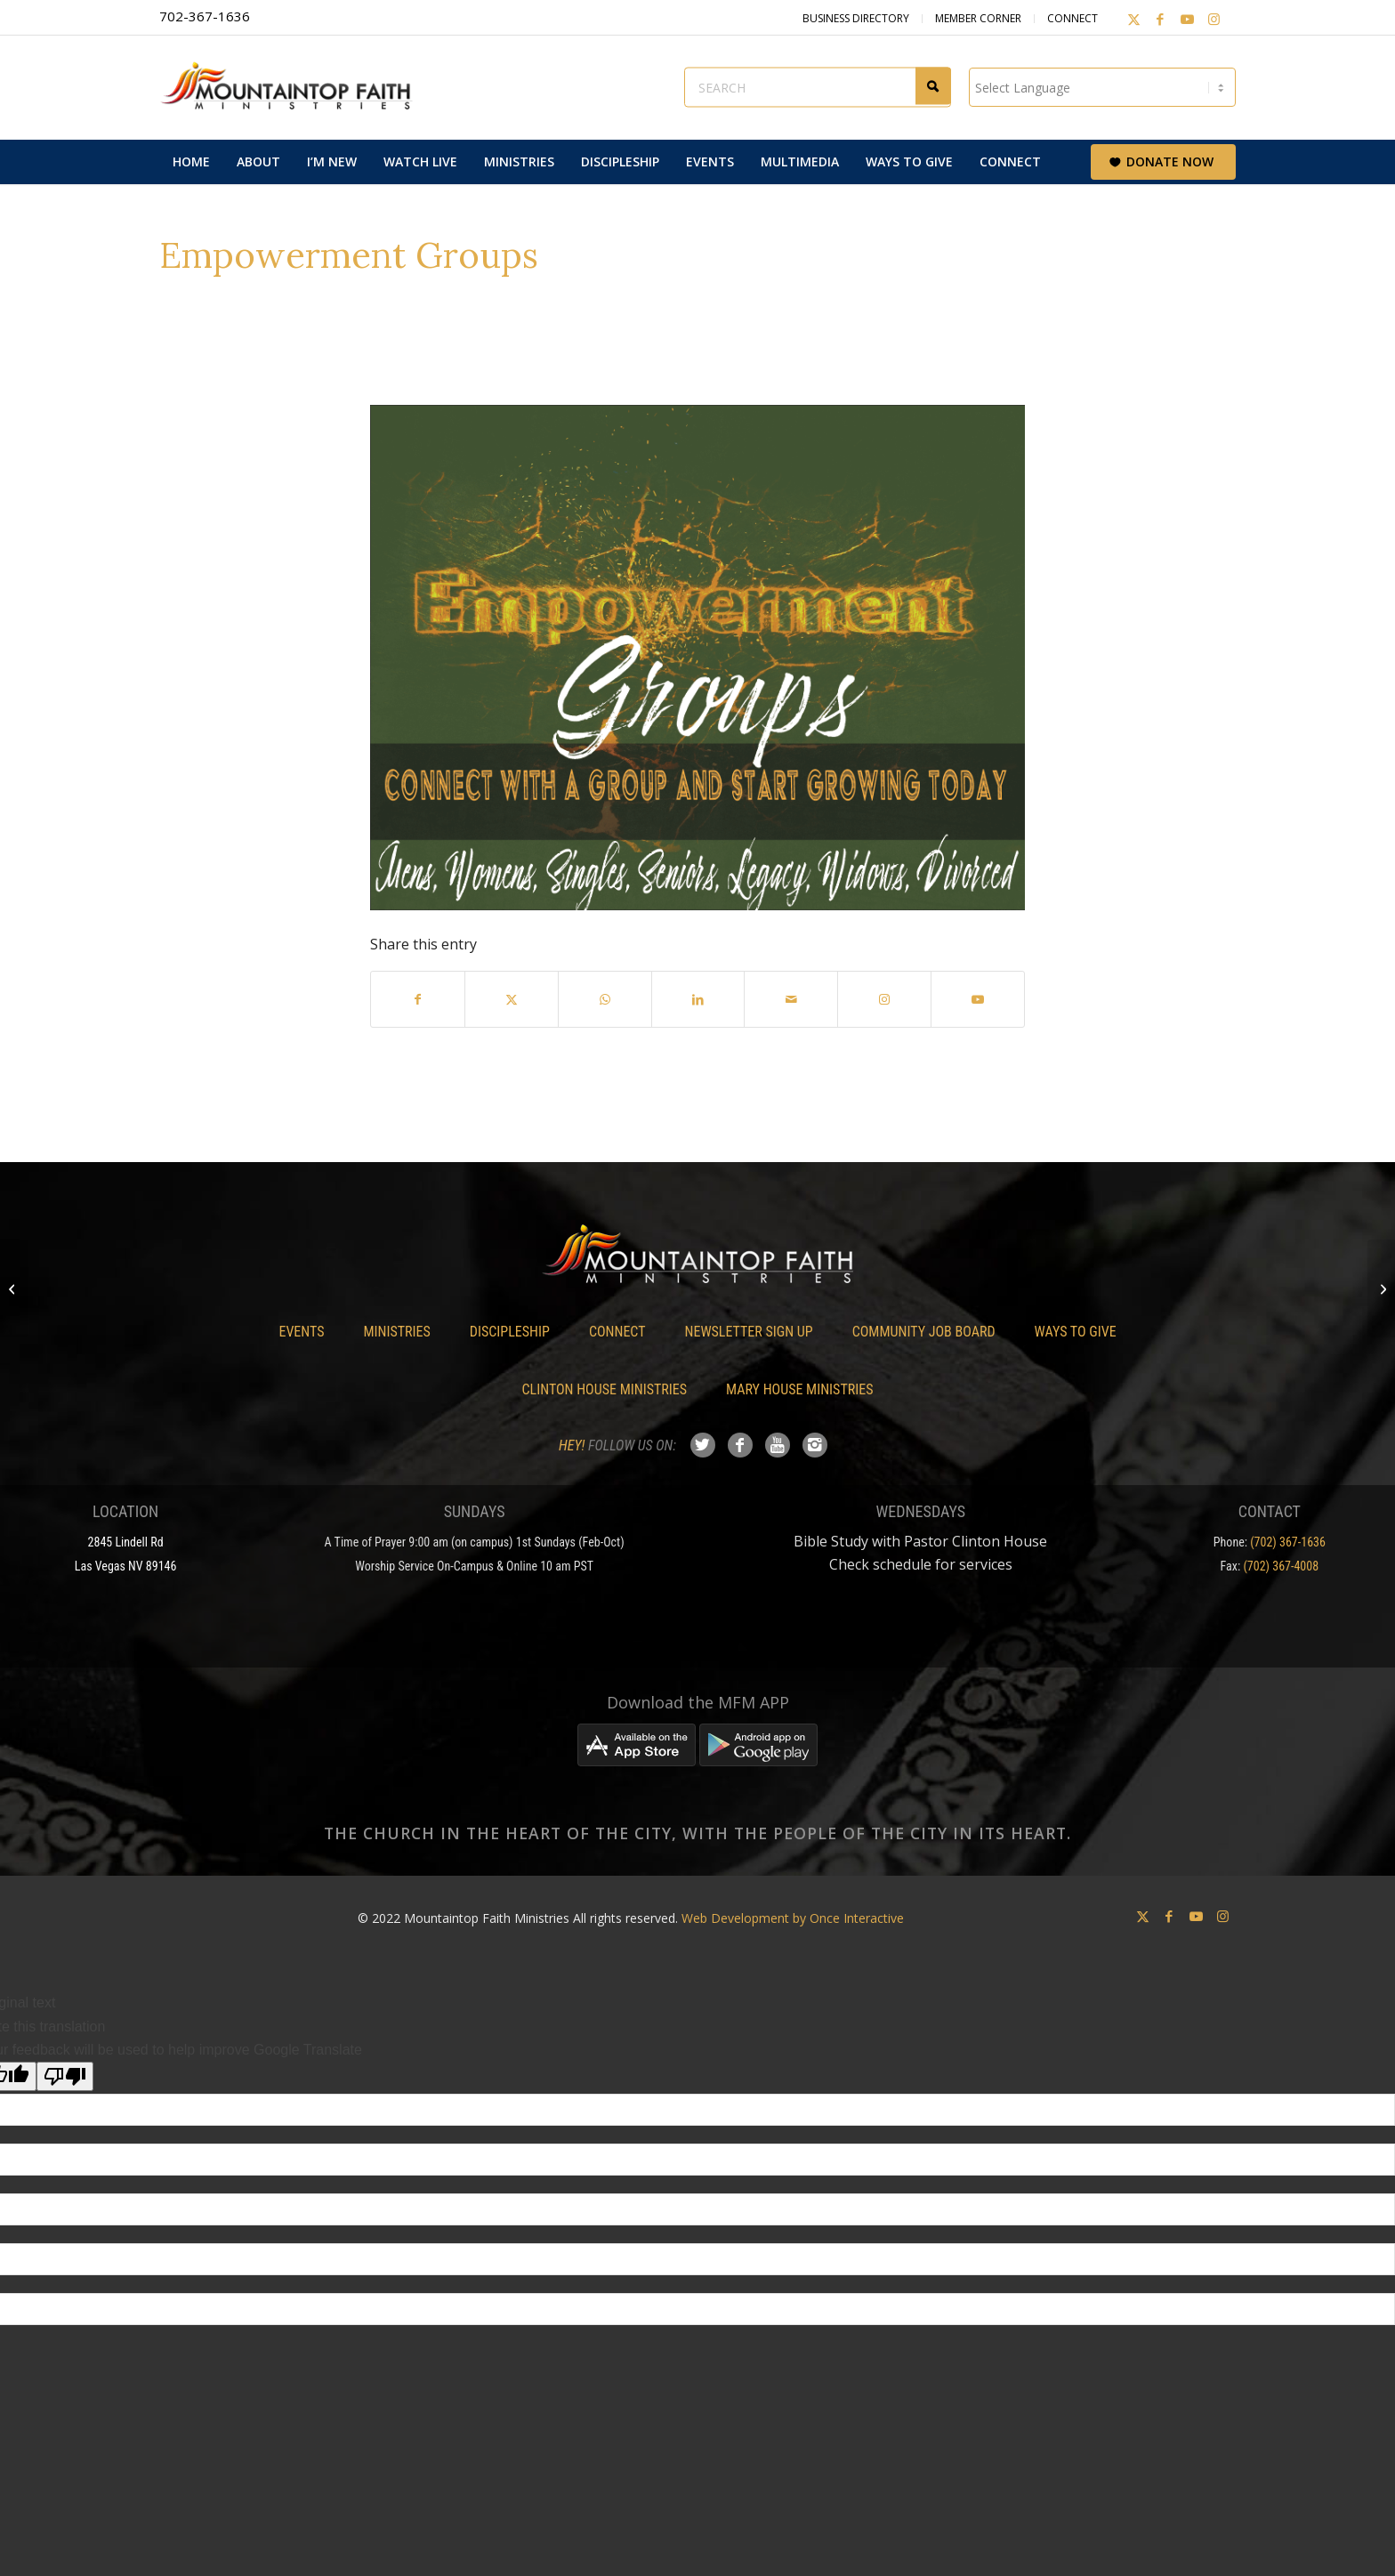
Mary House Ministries (799, 1389)
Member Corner (978, 18)
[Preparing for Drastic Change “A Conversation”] (14, 1288)
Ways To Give (1076, 1331)
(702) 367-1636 (1288, 1542)
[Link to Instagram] (1213, 18)
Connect (1072, 18)
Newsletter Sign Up (749, 1331)
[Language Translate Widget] (1102, 87)
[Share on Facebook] (417, 999)
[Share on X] (511, 999)
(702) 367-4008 (1280, 1566)
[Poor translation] (64, 2076)
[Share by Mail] (791, 999)
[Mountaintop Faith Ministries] (292, 87)
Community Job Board (924, 1331)
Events (301, 1331)
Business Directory (855, 18)
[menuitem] (191, 162)
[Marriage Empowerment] (1381, 1288)
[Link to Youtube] (1186, 18)
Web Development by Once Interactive (792, 1918)
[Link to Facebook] (1160, 18)
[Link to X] (1133, 18)
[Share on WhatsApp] (605, 999)
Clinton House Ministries (605, 1389)
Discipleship (510, 1331)
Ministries (396, 1331)
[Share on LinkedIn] (698, 999)
